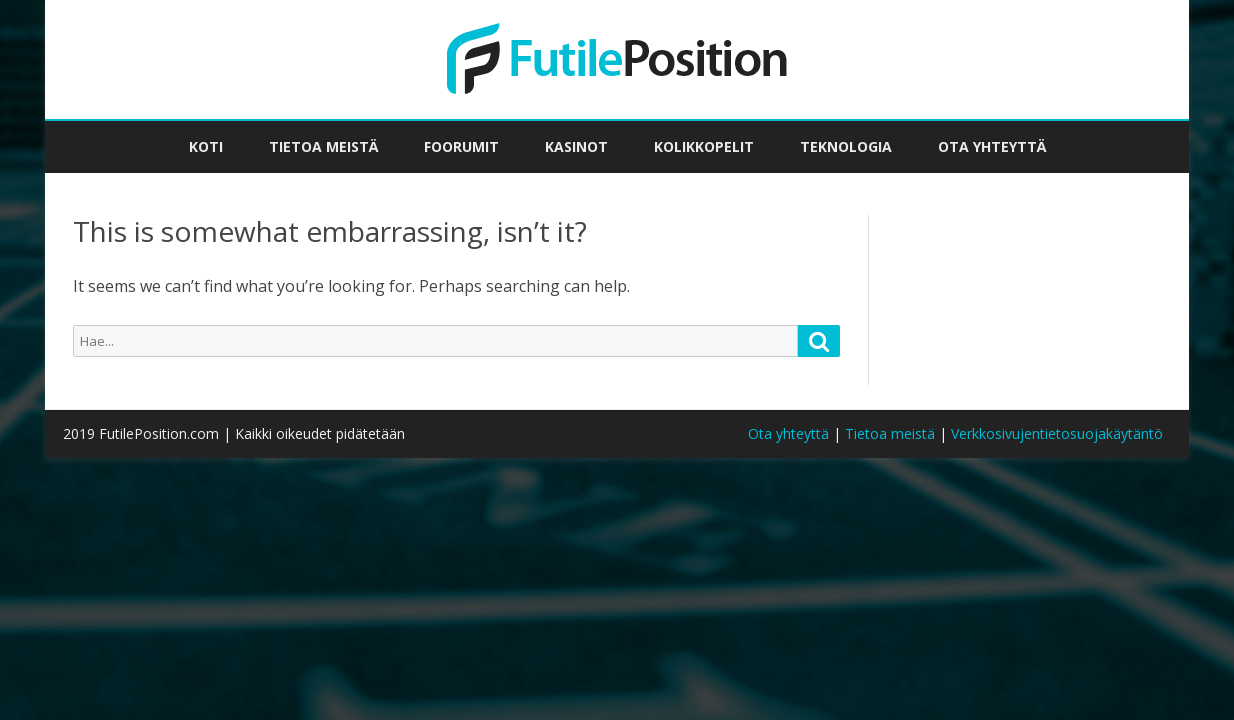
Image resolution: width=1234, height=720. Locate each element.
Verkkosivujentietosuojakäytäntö (1057, 433)
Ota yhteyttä (992, 146)
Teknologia (846, 146)
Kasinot (576, 146)
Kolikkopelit (704, 146)
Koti (206, 146)
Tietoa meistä (323, 146)
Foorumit (461, 146)
